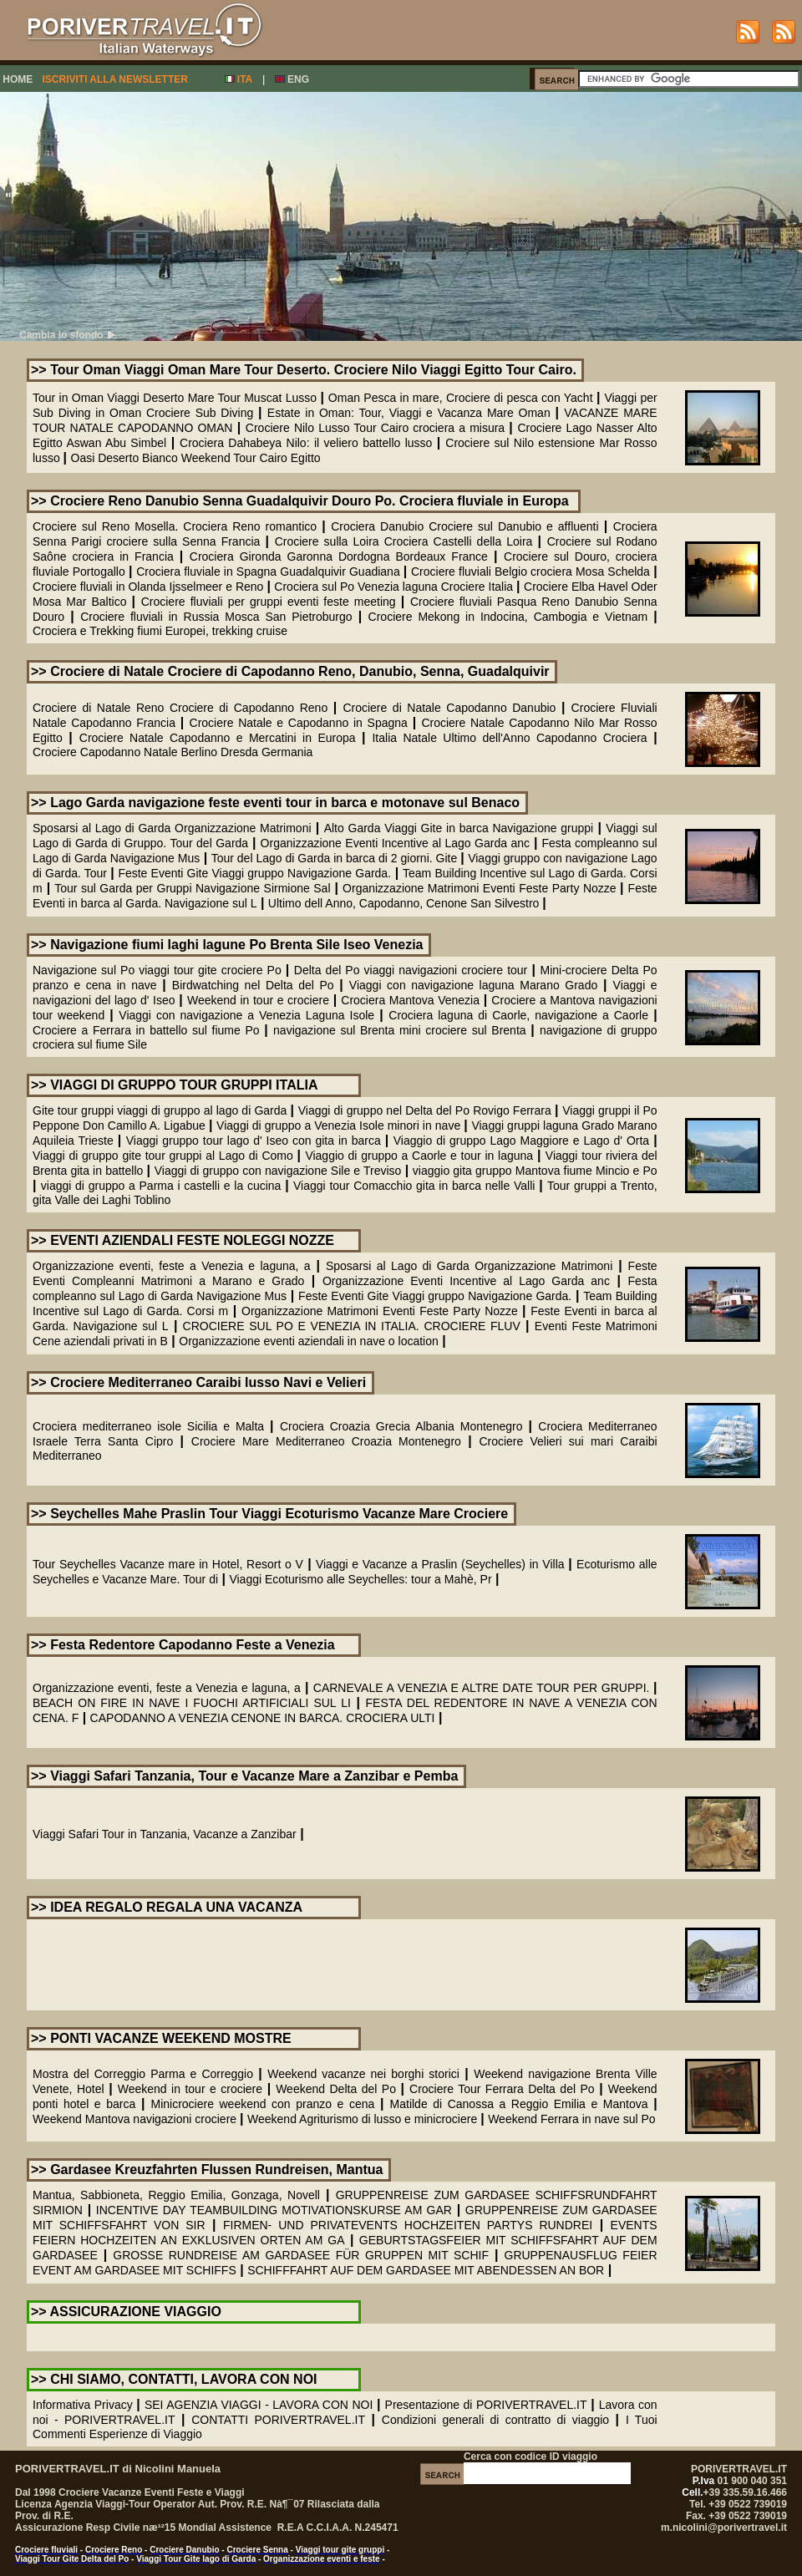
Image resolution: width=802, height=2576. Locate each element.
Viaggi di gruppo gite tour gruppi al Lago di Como (163, 1155)
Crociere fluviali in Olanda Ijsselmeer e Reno (148, 586)
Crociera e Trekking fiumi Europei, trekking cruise (160, 631)
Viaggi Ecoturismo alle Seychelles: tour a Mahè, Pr (360, 1579)
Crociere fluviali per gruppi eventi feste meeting (268, 601)
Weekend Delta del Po (336, 2089)
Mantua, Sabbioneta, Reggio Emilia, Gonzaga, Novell (176, 2195)
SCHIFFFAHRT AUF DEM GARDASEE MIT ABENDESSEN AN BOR (425, 2270)
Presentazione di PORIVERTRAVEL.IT (486, 2404)
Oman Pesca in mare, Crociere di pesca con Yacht (460, 397)
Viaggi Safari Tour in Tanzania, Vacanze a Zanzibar (165, 1834)
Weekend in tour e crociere (258, 1000)
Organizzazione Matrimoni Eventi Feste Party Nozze (481, 888)
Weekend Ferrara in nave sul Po (572, 2119)
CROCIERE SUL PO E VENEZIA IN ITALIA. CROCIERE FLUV (351, 1326)
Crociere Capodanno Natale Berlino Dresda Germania (172, 752)
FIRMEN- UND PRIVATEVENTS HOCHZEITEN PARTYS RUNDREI (407, 2225)
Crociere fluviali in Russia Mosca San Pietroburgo (216, 616)
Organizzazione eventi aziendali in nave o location (309, 1341)
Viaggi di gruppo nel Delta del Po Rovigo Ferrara (424, 1110)
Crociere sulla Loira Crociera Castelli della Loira (404, 541)
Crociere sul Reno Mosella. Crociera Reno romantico (175, 526)
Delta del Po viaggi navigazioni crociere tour (410, 970)
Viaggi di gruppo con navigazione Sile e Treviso (278, 1170)
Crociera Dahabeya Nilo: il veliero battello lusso (306, 443)
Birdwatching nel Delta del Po (255, 985)
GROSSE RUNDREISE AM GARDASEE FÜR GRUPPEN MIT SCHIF (301, 2255)
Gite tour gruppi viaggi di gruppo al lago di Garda (160, 1110)
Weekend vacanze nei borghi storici (363, 2074)
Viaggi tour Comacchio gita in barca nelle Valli (414, 1185)
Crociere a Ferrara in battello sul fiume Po (146, 1030)
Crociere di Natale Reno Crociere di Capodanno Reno (180, 707)
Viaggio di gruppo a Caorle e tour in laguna (419, 1155)
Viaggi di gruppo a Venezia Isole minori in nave (338, 1125)
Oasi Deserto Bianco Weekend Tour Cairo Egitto (196, 458)
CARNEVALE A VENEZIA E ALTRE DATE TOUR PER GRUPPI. (483, 1687)
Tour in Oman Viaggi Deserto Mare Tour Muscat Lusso (175, 397)
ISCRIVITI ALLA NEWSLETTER (114, 79)
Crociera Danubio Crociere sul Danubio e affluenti (464, 526)
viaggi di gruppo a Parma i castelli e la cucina (161, 1185)
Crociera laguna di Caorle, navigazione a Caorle (518, 1015)
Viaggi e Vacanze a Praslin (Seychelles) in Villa (442, 1564)
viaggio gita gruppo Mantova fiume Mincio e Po (535, 1170)
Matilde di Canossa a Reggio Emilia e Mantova (519, 2104)
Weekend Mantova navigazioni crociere (134, 2119)
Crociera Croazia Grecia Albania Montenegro (401, 1426)
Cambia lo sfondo (66, 335)
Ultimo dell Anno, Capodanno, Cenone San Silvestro (405, 903)
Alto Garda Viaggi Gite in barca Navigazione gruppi (459, 828)
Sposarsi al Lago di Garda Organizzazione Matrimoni (172, 828)
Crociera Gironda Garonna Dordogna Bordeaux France (339, 556)
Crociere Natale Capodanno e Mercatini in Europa (217, 737)
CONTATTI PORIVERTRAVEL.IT (278, 2419)
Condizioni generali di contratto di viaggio (495, 2419)
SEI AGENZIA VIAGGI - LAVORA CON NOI (259, 2404)
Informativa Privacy (83, 2404)
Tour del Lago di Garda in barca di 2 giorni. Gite (336, 858)
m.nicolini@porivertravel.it (724, 2527)
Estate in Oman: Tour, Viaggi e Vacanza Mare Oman (411, 412)
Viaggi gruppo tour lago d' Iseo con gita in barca (253, 1140)
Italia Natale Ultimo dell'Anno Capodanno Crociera (509, 737)
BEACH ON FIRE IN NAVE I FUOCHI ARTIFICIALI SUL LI (192, 1703)
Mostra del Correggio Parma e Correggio (143, 2074)
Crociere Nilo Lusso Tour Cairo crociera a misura (377, 427)
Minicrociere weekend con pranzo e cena (262, 2104)
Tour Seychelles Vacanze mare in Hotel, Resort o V (168, 1564)
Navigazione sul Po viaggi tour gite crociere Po (159, 970)
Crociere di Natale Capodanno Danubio (449, 707)
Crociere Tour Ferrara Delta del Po (502, 2089)
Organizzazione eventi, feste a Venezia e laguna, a (172, 1266)
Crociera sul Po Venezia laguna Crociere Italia (393, 586)
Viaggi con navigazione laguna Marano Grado (473, 985)
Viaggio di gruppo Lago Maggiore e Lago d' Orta (521, 1140)
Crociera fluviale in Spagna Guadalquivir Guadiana (270, 571)
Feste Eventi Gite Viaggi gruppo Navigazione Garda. (254, 873)
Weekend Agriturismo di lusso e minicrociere (362, 2119)
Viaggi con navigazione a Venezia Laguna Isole (246, 1015)
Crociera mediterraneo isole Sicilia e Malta (151, 1426)
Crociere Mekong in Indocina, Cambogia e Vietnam (508, 616)
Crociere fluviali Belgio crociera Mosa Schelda (530, 571)
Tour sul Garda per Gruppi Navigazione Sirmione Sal (192, 888)
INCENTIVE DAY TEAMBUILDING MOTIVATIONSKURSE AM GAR (274, 2210)
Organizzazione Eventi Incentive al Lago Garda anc (395, 843)
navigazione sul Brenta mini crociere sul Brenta (399, 1030)
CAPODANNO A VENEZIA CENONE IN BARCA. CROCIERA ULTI (262, 1718)
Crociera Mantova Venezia (410, 1000)
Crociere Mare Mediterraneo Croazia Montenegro (326, 1441)
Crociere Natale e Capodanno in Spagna (299, 722)
